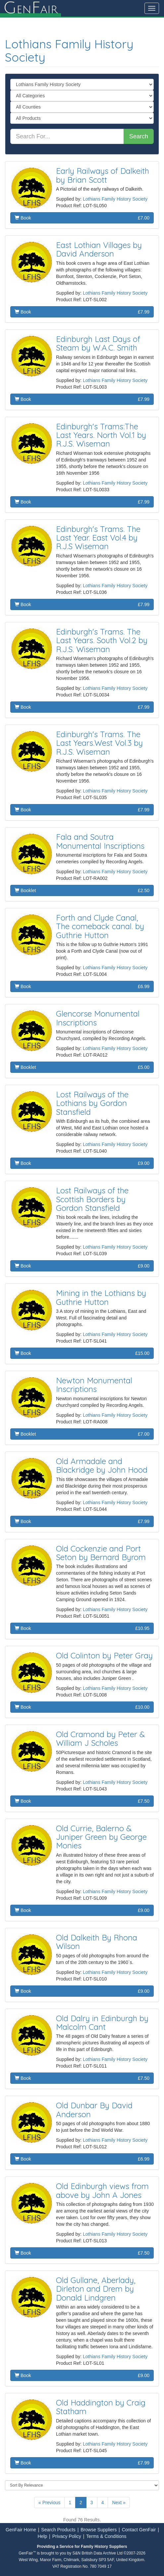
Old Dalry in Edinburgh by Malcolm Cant (102, 2022)
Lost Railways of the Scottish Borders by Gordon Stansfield (92, 1199)
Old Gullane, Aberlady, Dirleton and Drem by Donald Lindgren (96, 2289)
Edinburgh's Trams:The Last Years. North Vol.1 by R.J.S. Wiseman (101, 435)
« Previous (49, 2502)
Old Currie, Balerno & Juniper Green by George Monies (101, 1837)
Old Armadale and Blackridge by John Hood (101, 1465)
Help (42, 2536)
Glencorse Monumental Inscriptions (97, 1018)
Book (82, 218)
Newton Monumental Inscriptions (94, 1384)
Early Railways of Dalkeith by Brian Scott (102, 175)
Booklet (82, 890)
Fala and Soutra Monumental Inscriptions (100, 841)
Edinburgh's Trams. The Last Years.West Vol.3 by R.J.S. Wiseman (99, 743)
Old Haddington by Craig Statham (100, 2407)
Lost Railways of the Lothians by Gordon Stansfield (92, 1103)
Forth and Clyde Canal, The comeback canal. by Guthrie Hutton (100, 926)
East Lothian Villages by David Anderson (99, 249)
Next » (118, 2502)
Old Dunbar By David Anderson (94, 2109)
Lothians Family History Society (69, 50)
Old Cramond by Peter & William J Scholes (100, 1738)
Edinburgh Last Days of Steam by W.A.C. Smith (98, 343)
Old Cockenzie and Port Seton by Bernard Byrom (101, 1553)
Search (138, 136)
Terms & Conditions (106, 2536)
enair (30, 8)
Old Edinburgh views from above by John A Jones (102, 2190)
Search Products (58, 2529)
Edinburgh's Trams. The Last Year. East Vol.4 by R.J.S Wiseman (98, 537)
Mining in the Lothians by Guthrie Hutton (101, 1297)
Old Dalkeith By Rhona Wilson (96, 1941)
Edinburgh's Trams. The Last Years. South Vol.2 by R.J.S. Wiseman (101, 640)
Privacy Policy (66, 2536)
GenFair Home (21, 2529)
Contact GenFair (139, 2529)
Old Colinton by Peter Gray (104, 1655)
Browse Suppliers (99, 2529)
